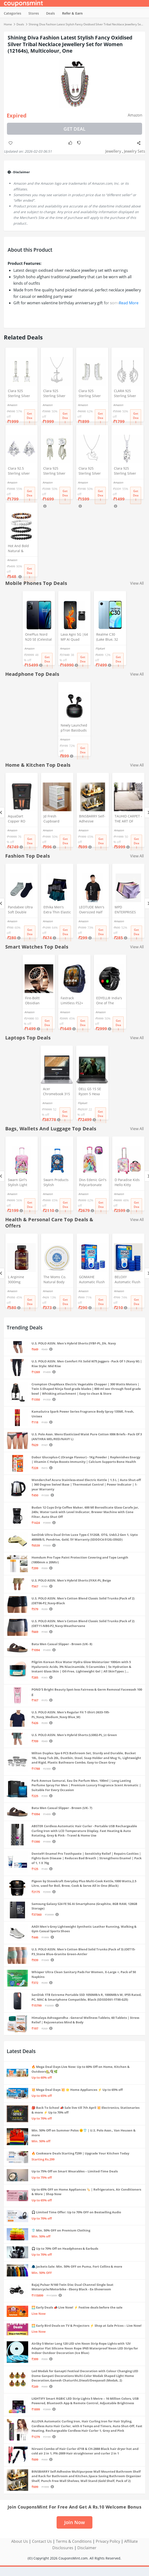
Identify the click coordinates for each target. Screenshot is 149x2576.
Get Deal (74, 129)
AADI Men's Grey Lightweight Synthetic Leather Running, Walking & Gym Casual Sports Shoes (84, 1928)
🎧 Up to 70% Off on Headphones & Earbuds (65, 2248)
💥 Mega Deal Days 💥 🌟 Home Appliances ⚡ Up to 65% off (77, 2089)
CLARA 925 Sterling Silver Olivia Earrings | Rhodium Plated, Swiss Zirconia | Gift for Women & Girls (127, 394)
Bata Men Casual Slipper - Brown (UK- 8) (62, 1644)
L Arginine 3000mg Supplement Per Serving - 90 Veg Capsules (21, 1280)
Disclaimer (86, 2547)
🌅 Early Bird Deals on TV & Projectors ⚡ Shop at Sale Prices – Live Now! (87, 2325)
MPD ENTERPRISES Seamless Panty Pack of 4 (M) (127, 910)
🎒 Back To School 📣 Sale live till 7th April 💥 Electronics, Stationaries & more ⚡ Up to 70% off (85, 2110)
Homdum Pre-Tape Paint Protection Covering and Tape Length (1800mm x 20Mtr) (80, 1559)
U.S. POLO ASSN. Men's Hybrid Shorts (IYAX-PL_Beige (71, 1580)
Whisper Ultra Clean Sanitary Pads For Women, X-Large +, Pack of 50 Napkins (84, 1974)
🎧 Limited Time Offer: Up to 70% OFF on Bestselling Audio (76, 2212)
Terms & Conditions (74, 2541)
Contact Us (42, 2541)
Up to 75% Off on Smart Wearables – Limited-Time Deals (75, 2171)
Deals (50, 13)
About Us (19, 2541)
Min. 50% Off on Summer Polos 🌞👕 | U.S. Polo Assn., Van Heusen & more (84, 2132)
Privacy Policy (108, 2541)
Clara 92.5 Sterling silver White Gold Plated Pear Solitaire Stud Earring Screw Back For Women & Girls (21, 471)
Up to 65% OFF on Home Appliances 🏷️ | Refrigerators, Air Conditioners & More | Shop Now (86, 2191)
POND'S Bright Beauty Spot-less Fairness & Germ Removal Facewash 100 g (87, 1691)
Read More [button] (128, 302)
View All (137, 583)
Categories (12, 13)
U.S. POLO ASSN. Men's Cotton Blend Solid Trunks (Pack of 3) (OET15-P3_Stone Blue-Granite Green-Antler (83, 1951)
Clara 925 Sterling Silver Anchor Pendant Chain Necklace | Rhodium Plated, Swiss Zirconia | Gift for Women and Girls (56, 394)
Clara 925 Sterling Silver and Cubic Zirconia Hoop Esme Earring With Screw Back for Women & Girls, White (92, 394)
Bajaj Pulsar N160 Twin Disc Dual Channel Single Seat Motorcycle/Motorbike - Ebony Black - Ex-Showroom (72, 2287)
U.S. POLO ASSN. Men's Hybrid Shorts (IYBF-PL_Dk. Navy (74, 1343)
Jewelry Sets (134, 151)
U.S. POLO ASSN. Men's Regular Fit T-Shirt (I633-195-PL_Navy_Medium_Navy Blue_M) (71, 1714)
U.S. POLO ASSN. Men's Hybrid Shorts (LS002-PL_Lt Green (74, 1735)
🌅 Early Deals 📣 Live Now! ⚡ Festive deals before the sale (77, 2307)
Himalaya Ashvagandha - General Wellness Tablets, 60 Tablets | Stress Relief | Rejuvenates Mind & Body (85, 2020)
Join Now (74, 2522)
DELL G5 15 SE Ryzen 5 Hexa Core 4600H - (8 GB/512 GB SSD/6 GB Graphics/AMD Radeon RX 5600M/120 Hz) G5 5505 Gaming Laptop (92, 1092)
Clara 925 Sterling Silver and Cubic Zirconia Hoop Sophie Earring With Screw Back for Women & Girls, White (56, 471)
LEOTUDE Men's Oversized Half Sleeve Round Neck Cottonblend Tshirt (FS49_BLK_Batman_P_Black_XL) (92, 910)
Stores (33, 13)
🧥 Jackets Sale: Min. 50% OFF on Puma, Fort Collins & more (77, 2266)
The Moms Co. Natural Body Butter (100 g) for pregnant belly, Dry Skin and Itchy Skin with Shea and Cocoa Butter (56, 1280)
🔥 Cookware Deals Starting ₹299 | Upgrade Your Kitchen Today (80, 2153)
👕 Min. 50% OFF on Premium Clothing (61, 2230)
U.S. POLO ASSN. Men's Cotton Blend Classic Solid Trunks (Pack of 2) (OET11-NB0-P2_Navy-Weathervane (83, 1623)
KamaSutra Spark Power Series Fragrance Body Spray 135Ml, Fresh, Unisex (83, 1413)
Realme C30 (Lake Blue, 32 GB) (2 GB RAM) (108, 637)
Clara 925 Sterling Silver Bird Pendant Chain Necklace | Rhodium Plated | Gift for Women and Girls (91, 471)
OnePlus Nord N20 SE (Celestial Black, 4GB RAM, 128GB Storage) (38, 637)
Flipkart (100, 648)
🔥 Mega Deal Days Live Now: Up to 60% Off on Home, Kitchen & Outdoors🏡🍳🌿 (81, 2069)
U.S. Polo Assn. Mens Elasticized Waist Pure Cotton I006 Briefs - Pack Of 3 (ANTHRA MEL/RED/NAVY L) (87, 1436)
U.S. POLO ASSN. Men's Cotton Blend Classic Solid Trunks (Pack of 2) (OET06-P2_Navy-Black (83, 1600)
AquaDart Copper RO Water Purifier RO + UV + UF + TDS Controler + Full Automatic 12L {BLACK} (20, 819)
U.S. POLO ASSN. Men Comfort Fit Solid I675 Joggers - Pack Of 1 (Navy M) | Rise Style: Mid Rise (87, 1363)
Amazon (135, 115)
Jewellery (113, 151)
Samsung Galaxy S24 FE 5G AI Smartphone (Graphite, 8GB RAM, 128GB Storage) (84, 1906)
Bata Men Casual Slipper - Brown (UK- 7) (62, 1808)
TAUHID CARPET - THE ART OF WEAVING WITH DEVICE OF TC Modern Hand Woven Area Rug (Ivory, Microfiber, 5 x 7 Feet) (128, 819)
